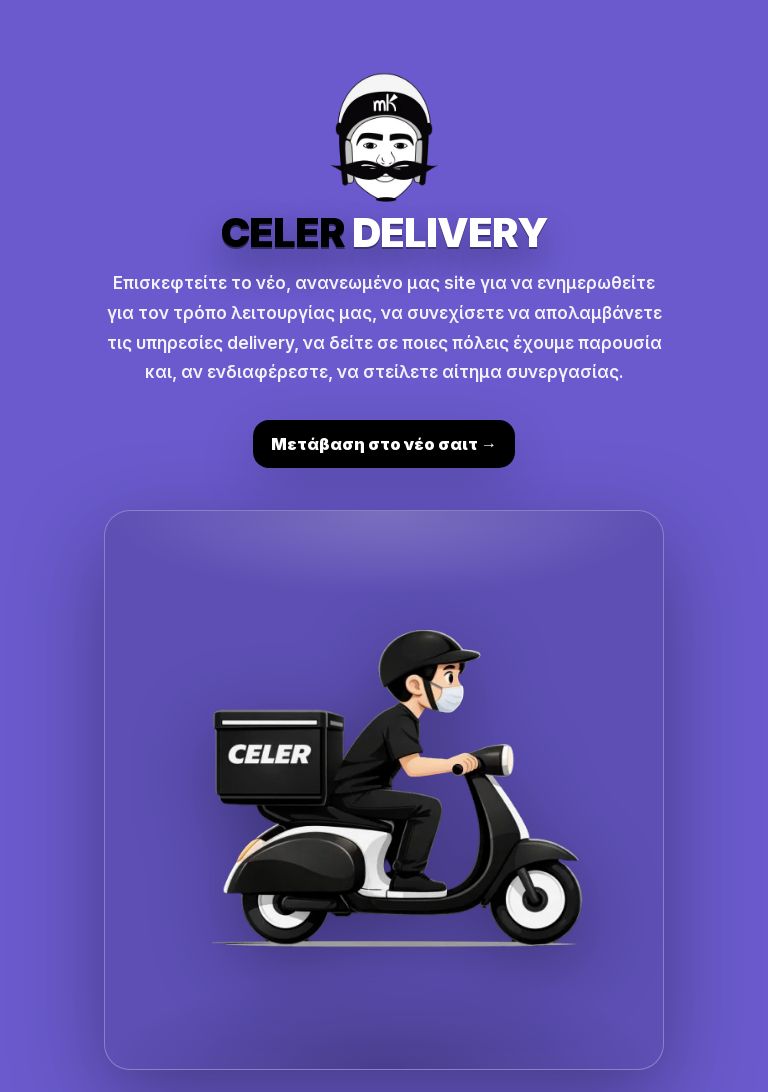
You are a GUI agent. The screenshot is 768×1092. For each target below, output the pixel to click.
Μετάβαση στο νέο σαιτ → (384, 444)
